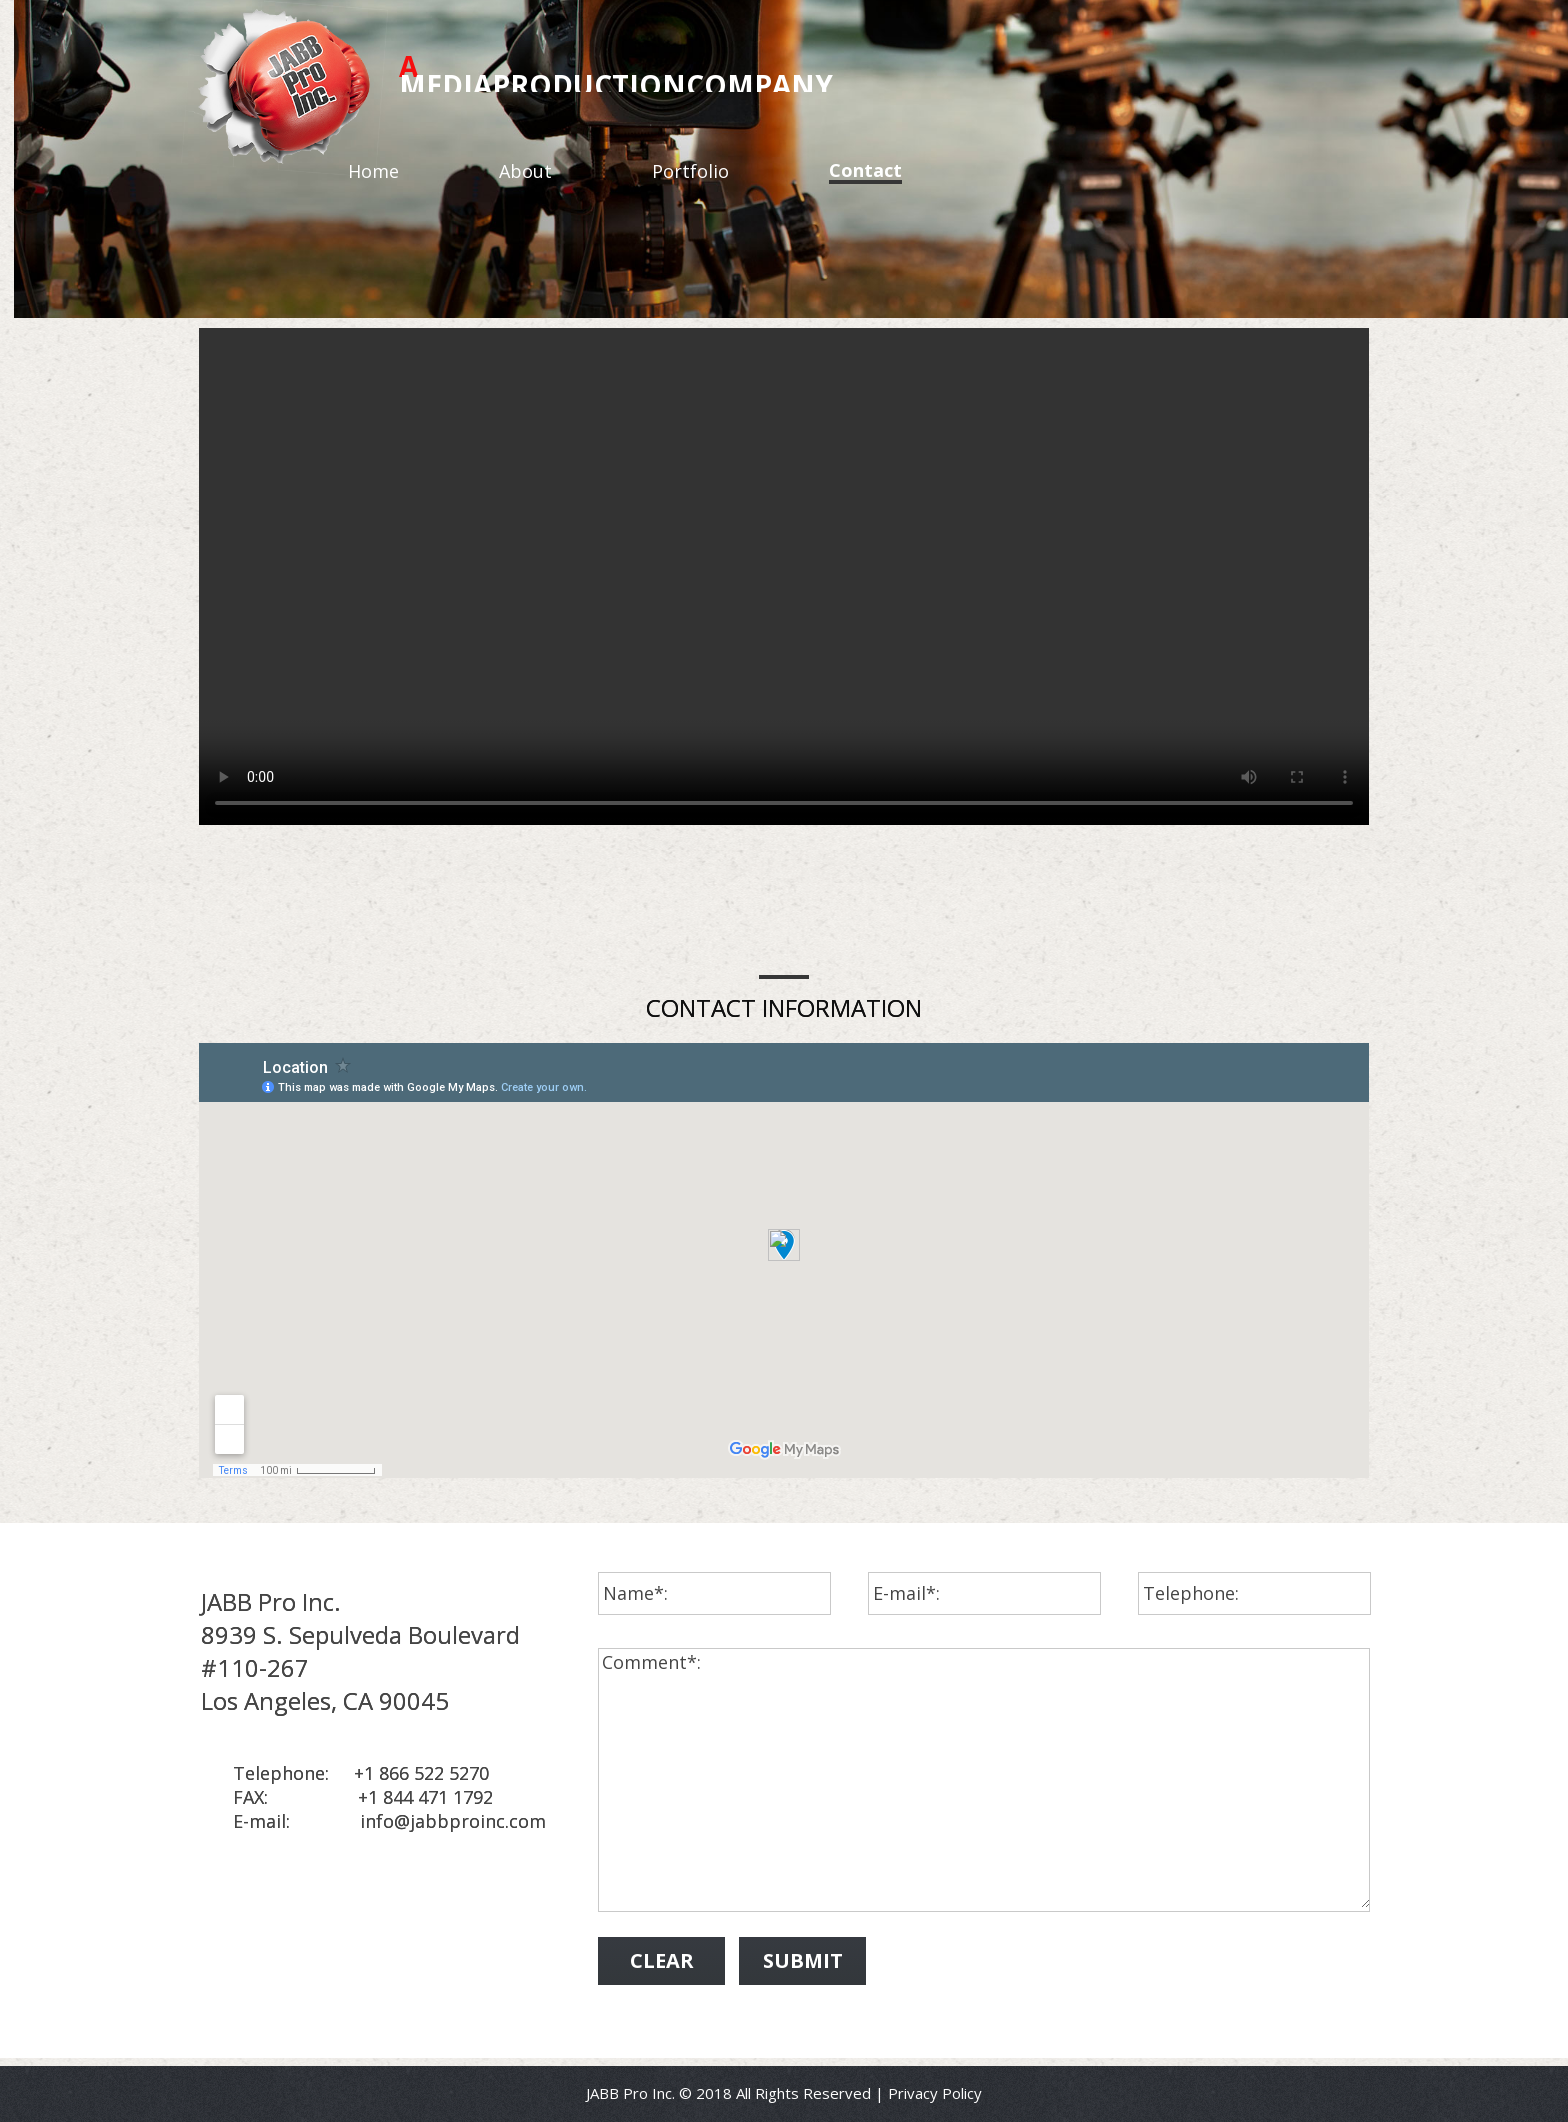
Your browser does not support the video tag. (784, 576)
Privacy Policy (935, 2093)
